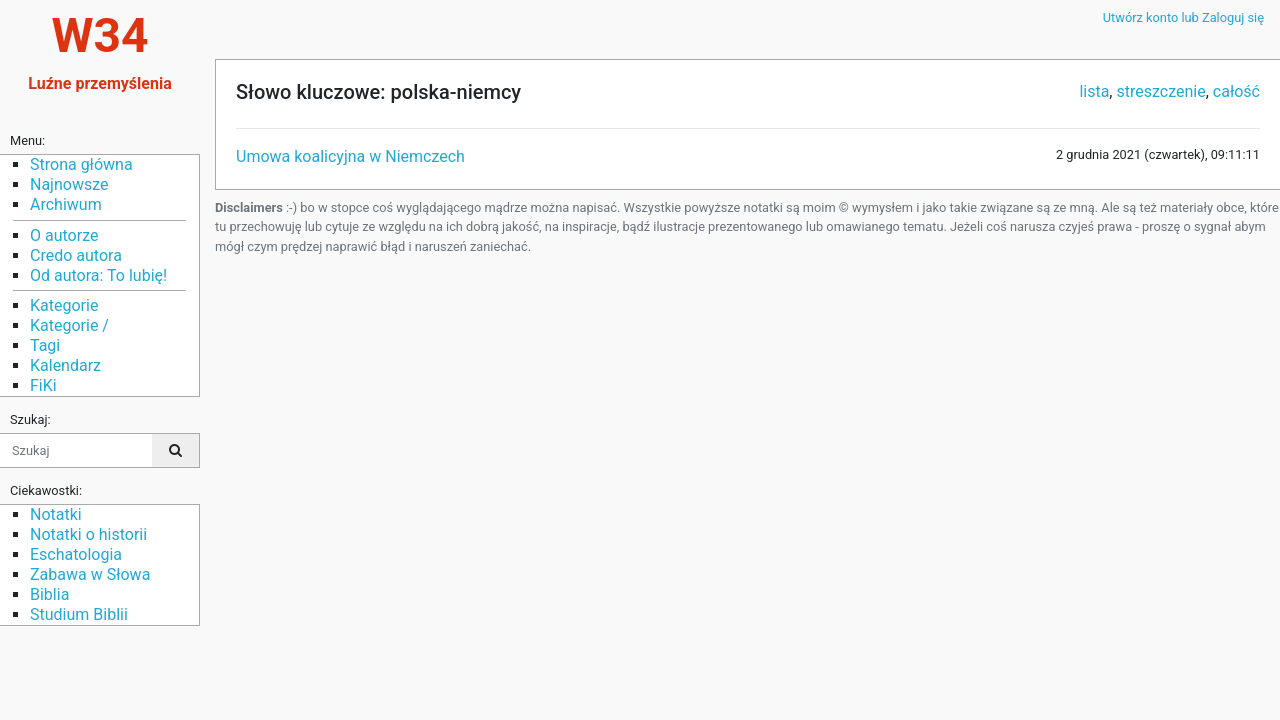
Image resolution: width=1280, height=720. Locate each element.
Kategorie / (69, 325)
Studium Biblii (79, 614)
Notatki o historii (88, 534)
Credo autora (76, 255)
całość (1236, 91)
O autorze (64, 235)
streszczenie (1160, 91)
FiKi (43, 385)
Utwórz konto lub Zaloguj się (1183, 17)
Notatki (56, 514)
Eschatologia (76, 554)
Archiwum (66, 204)
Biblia (49, 594)
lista (1094, 91)
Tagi (45, 345)
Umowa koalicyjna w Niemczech (350, 156)
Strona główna (81, 164)
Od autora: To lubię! (98, 275)
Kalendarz (65, 365)
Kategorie (64, 305)
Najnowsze (69, 184)
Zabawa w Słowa (90, 574)
